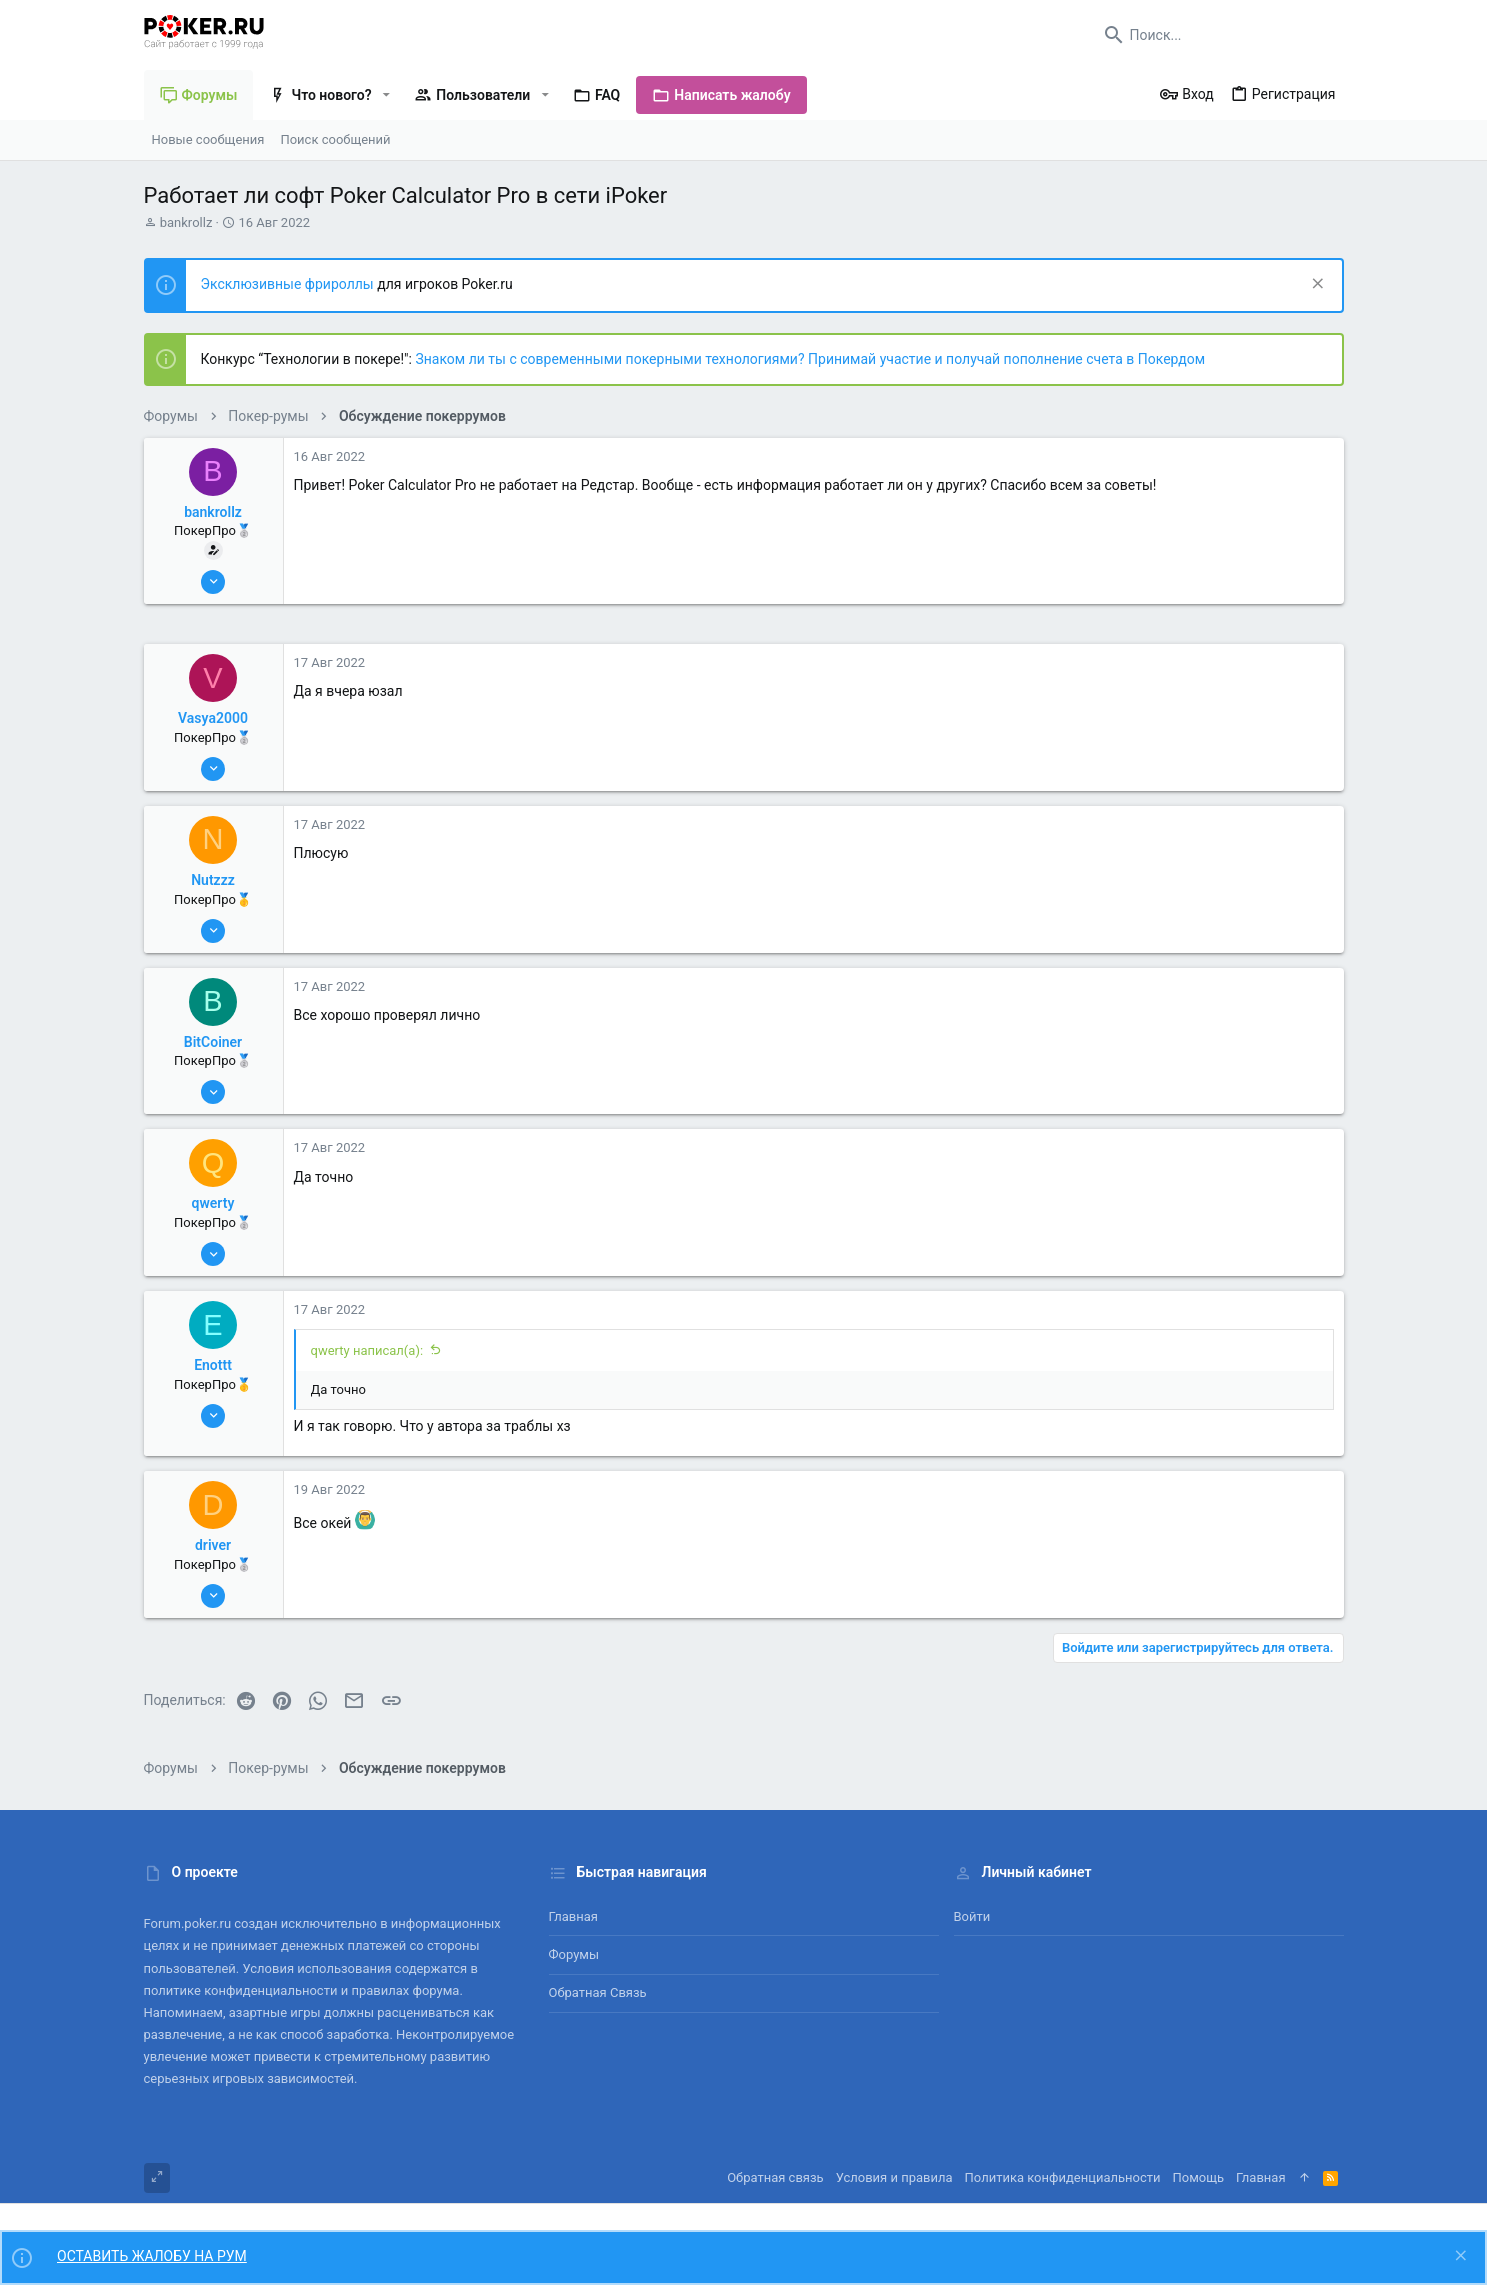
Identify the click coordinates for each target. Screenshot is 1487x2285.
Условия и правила (894, 2177)
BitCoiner (213, 1042)
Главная (573, 1916)
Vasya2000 (213, 718)
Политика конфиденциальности (1063, 2177)
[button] (386, 95)
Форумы (574, 1954)
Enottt (213, 1365)
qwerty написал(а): (367, 1350)
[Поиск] (1219, 35)
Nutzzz (213, 880)
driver (213, 1545)
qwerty (213, 1203)
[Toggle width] (157, 2178)
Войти (972, 1916)
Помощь (1199, 2177)
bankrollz (186, 222)
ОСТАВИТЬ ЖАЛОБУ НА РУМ (152, 2256)
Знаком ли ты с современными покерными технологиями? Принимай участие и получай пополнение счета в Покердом (810, 359)
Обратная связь (598, 1992)
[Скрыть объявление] (1315, 285)
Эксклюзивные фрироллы (289, 284)
